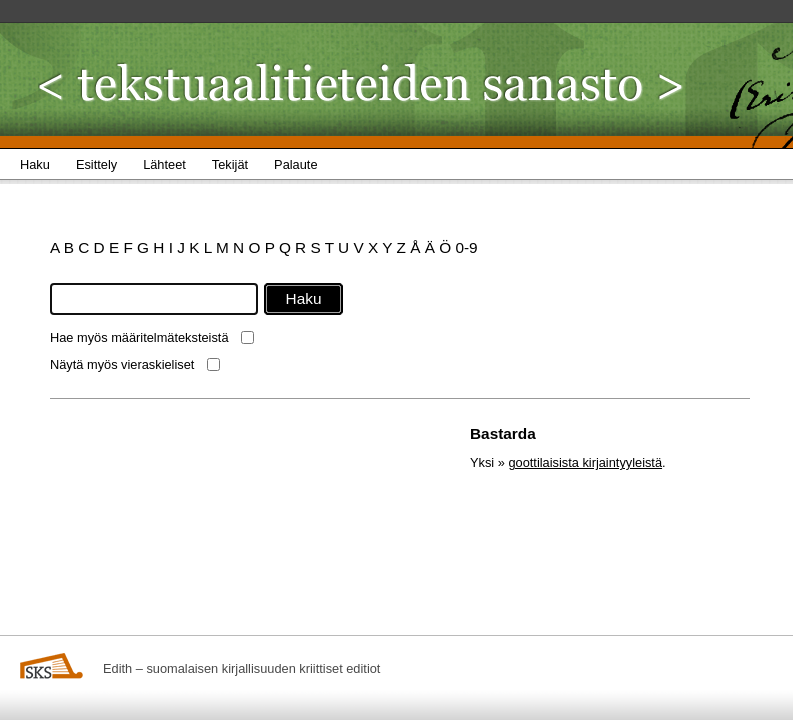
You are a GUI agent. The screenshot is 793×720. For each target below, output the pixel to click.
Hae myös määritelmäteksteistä (139, 337)
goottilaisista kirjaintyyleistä (585, 462)
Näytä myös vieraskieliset (122, 364)
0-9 (466, 247)
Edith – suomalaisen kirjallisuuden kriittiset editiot (241, 668)
